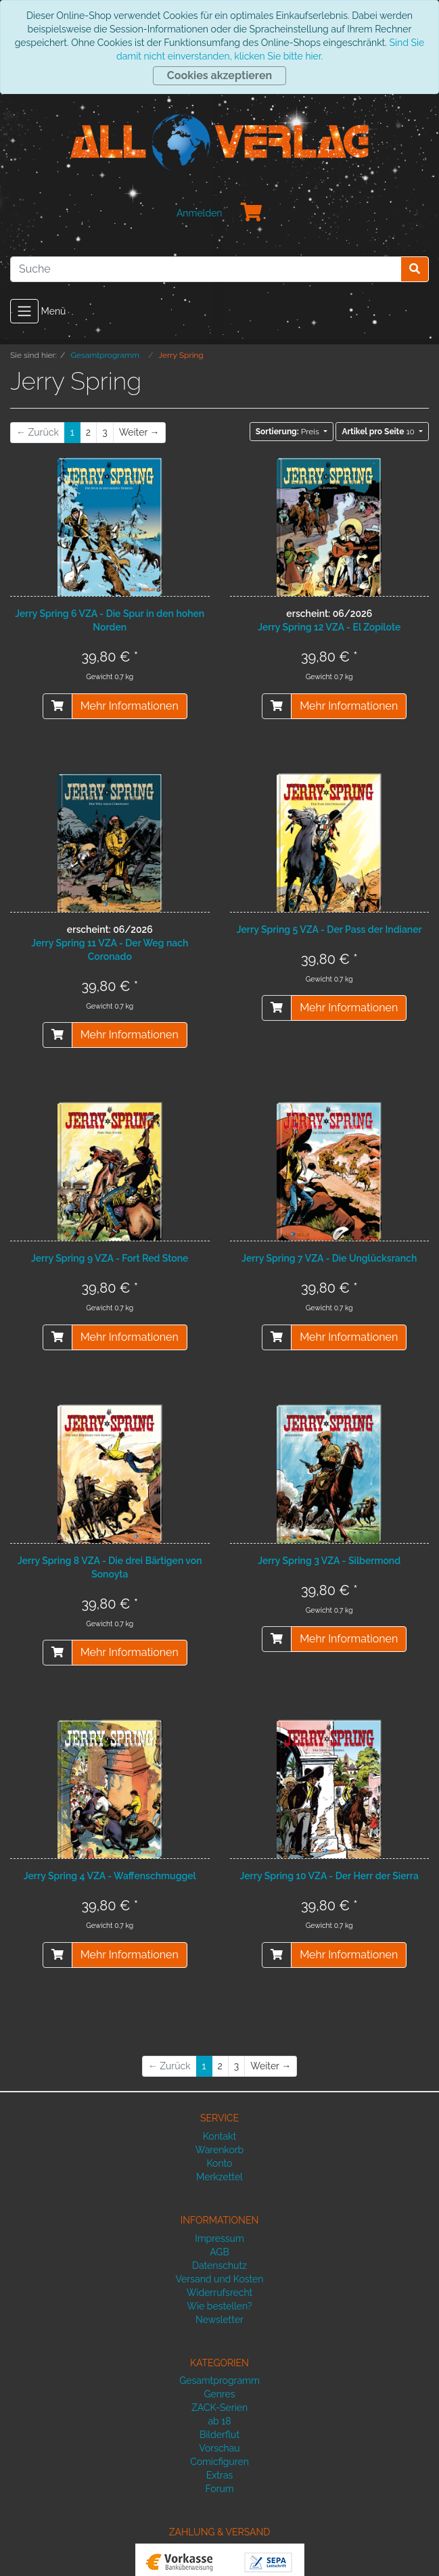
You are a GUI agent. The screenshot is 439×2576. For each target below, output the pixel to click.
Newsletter (219, 2319)
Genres (219, 2394)
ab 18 (219, 2421)
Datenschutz (219, 2265)
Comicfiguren (219, 2461)
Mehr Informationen (129, 705)
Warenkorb (219, 2149)
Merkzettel (219, 2176)
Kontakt (219, 2136)
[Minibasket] (252, 213)
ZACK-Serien (219, 2407)
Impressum (219, 2238)
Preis (288, 431)
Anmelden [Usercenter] (200, 213)
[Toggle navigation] (24, 311)
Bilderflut (219, 2434)
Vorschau (219, 2448)
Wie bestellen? (219, 2306)
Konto (220, 2163)
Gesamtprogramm (219, 2380)
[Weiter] (139, 432)
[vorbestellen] (277, 706)
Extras (219, 2475)
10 (379, 431)
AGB (219, 2252)
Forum (219, 2488)
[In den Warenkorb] (57, 706)
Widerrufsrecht (220, 2292)
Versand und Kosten (220, 2279)
